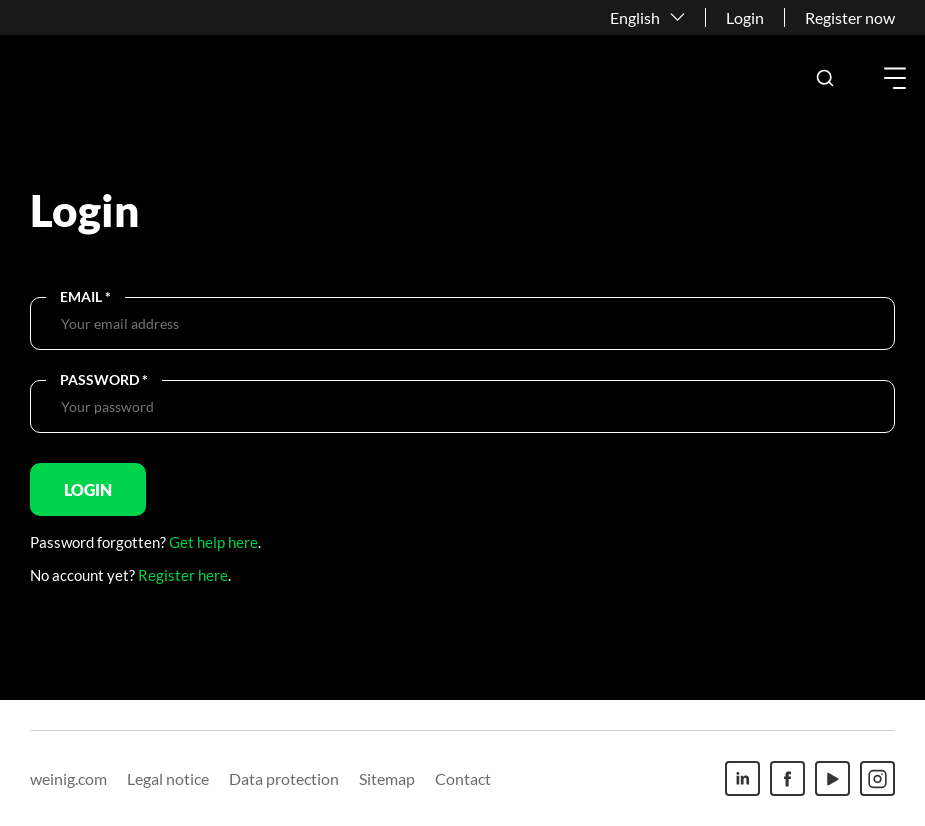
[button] (825, 78)
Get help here (213, 542)
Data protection (284, 778)
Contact (463, 778)
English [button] (635, 17)
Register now (850, 17)
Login (745, 17)
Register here (183, 575)
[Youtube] (832, 778)
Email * (85, 296)
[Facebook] (787, 778)
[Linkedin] (742, 778)
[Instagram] (877, 778)
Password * (104, 379)
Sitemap (387, 778)
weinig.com (68, 778)
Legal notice (168, 778)
